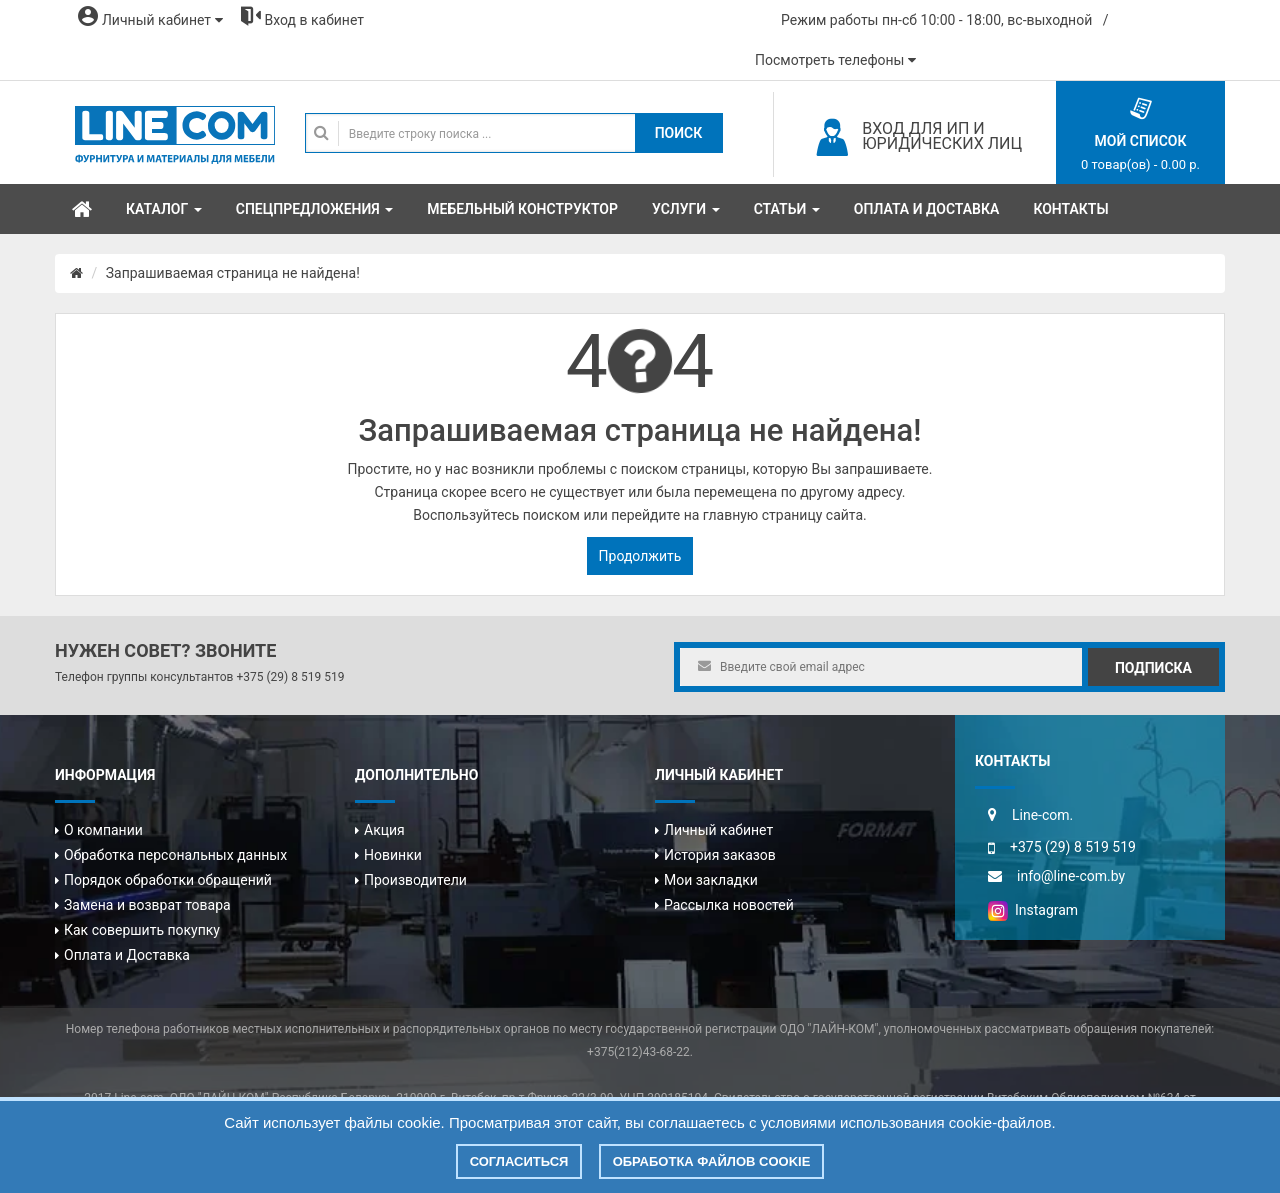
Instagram (1033, 910)
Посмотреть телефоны (835, 60)
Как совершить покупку (142, 930)
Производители (415, 880)
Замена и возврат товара (147, 905)
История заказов (720, 855)
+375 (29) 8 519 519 (290, 677)
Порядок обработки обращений (168, 880)
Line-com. (1042, 815)
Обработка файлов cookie (712, 1161)
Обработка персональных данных (175, 855)
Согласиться (519, 1161)
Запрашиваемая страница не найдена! (233, 273)
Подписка (1153, 668)
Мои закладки (711, 880)
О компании (103, 830)
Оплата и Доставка (127, 955)
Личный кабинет (718, 830)
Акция (384, 830)
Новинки (393, 855)
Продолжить (640, 556)
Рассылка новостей (729, 905)
